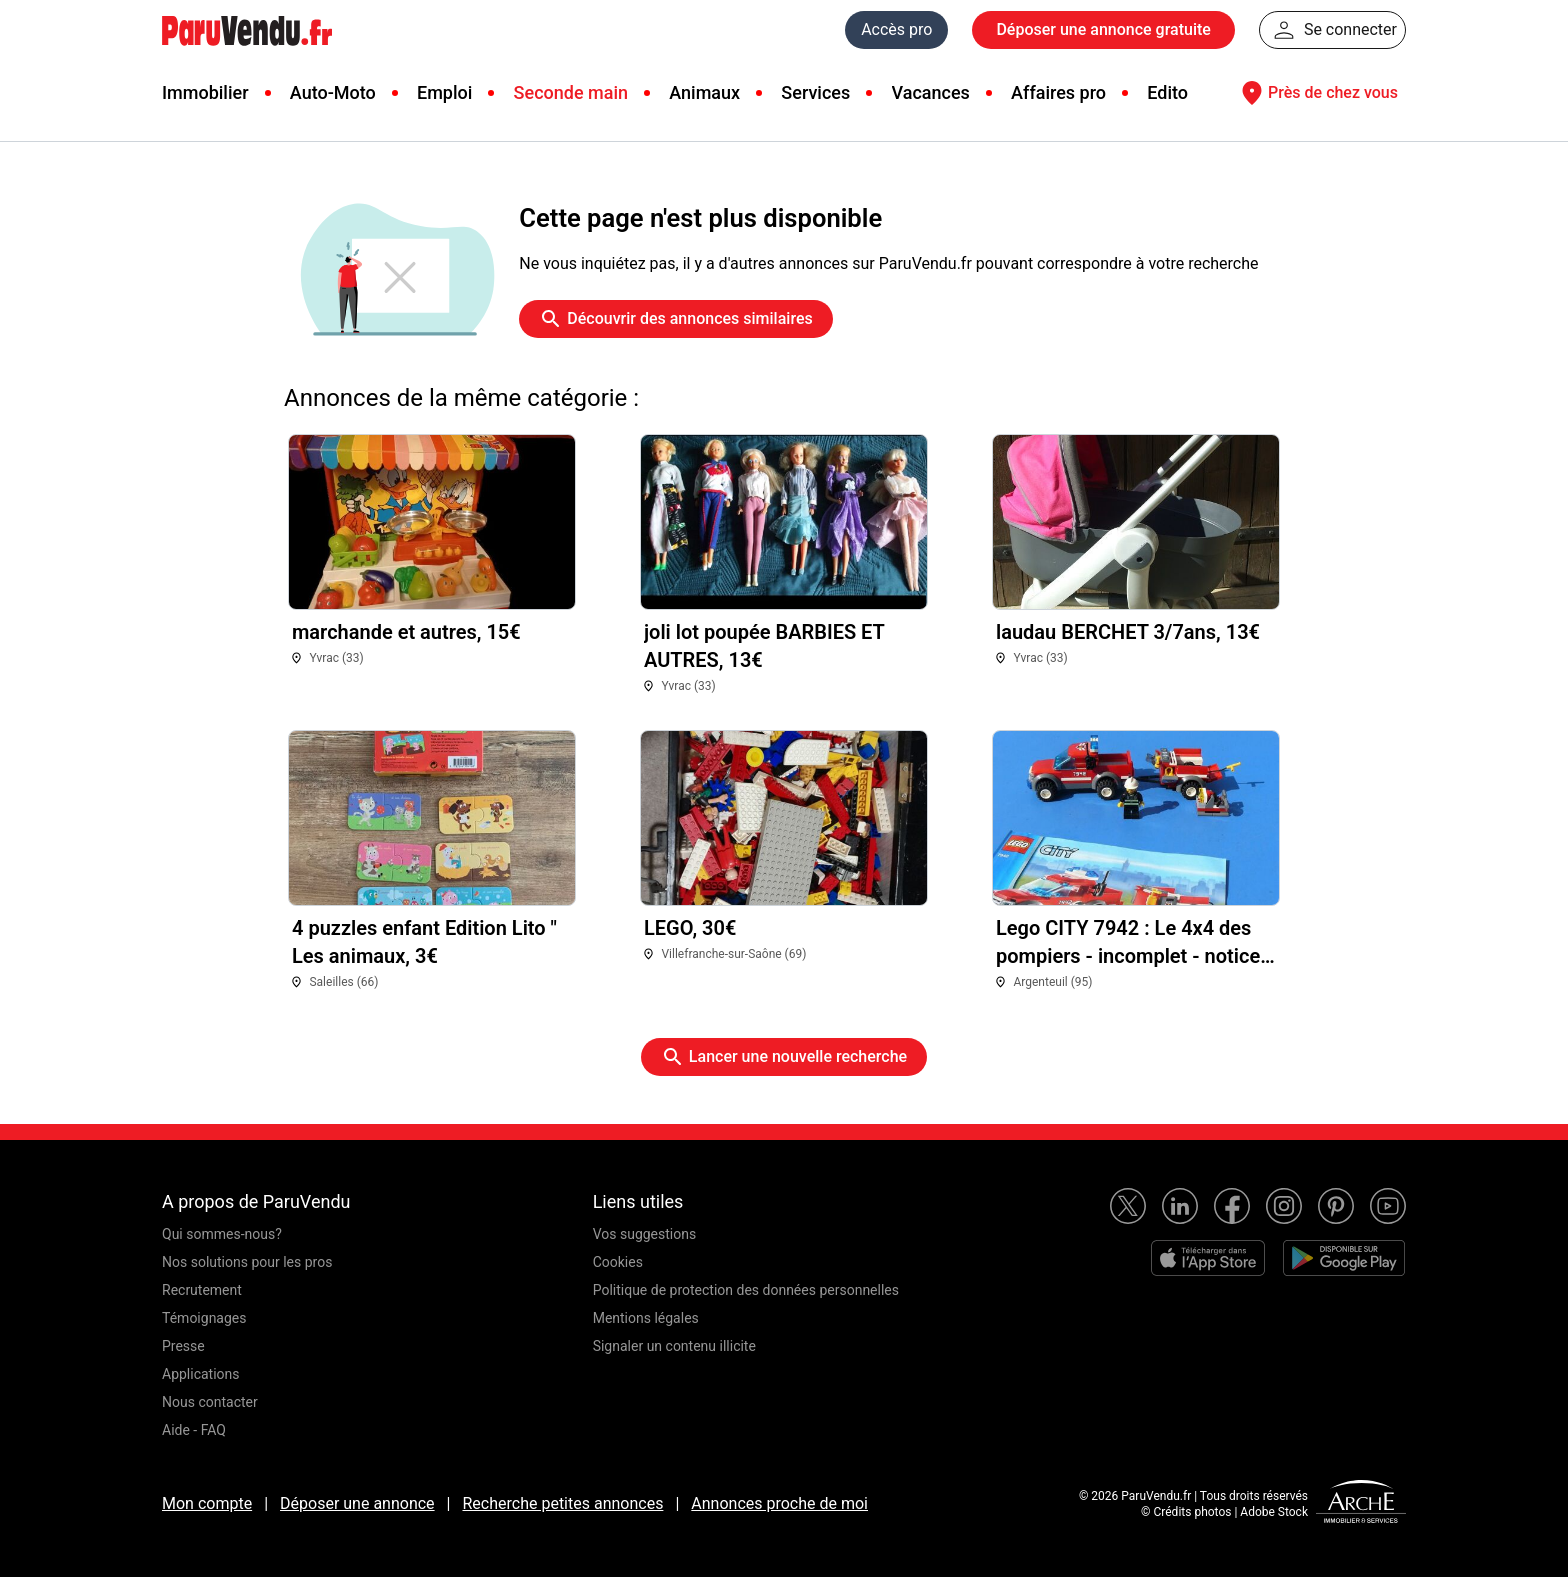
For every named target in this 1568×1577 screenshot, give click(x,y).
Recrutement (202, 1290)
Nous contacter (210, 1402)
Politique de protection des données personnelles (746, 1290)
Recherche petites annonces (562, 1503)
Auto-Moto (333, 92)
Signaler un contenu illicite (674, 1346)
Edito (1167, 92)
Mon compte (207, 1503)
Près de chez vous (1317, 93)
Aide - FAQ (194, 1430)
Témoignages (204, 1318)
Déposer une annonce (357, 1503)
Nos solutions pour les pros (247, 1262)
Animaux (704, 92)
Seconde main (571, 92)
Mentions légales (646, 1318)
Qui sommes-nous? (222, 1234)
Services (815, 92)
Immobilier (205, 92)
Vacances (931, 92)
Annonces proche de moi (779, 1503)
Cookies (618, 1262)
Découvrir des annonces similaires (675, 319)
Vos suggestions (645, 1234)
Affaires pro (1058, 92)
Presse (183, 1346)
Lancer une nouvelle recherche (784, 1057)
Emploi (444, 92)
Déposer (1103, 30)
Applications (201, 1374)
